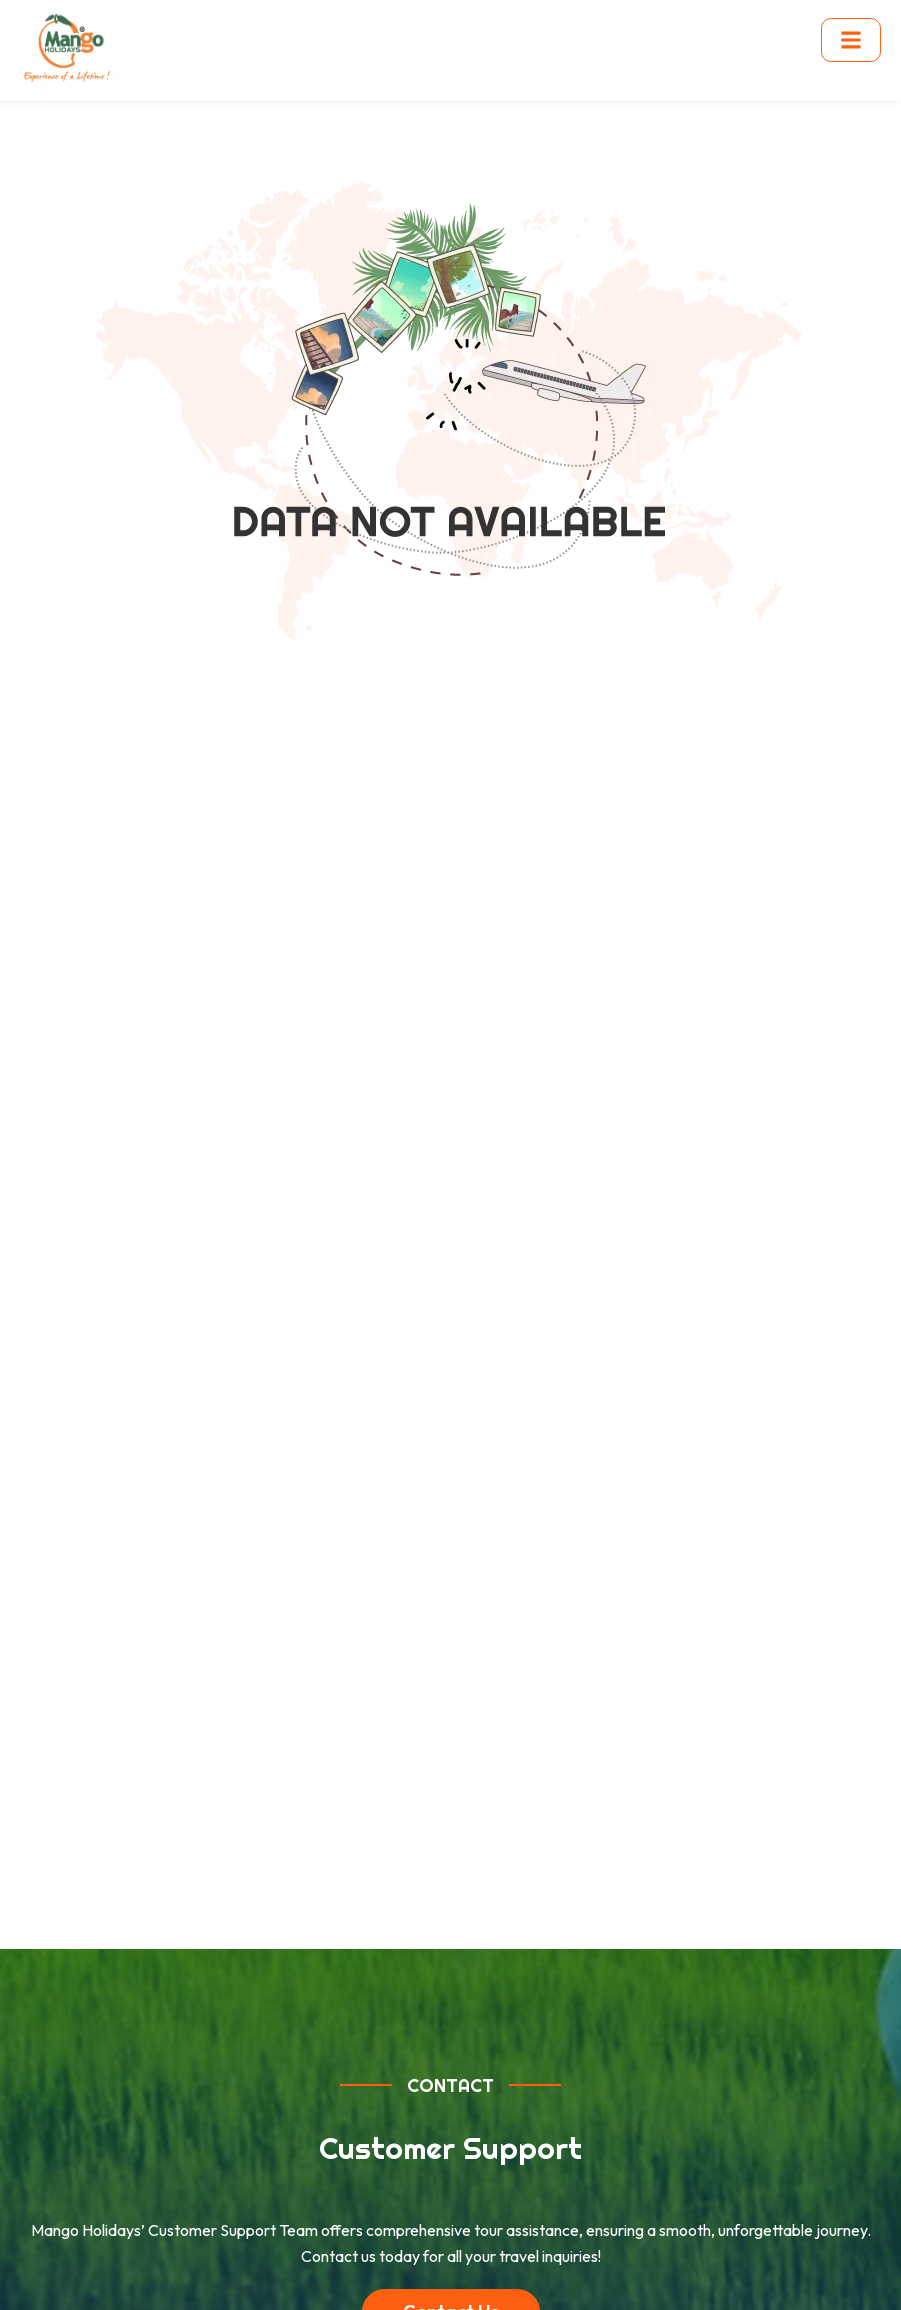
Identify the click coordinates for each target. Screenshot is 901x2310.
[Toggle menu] (851, 40)
